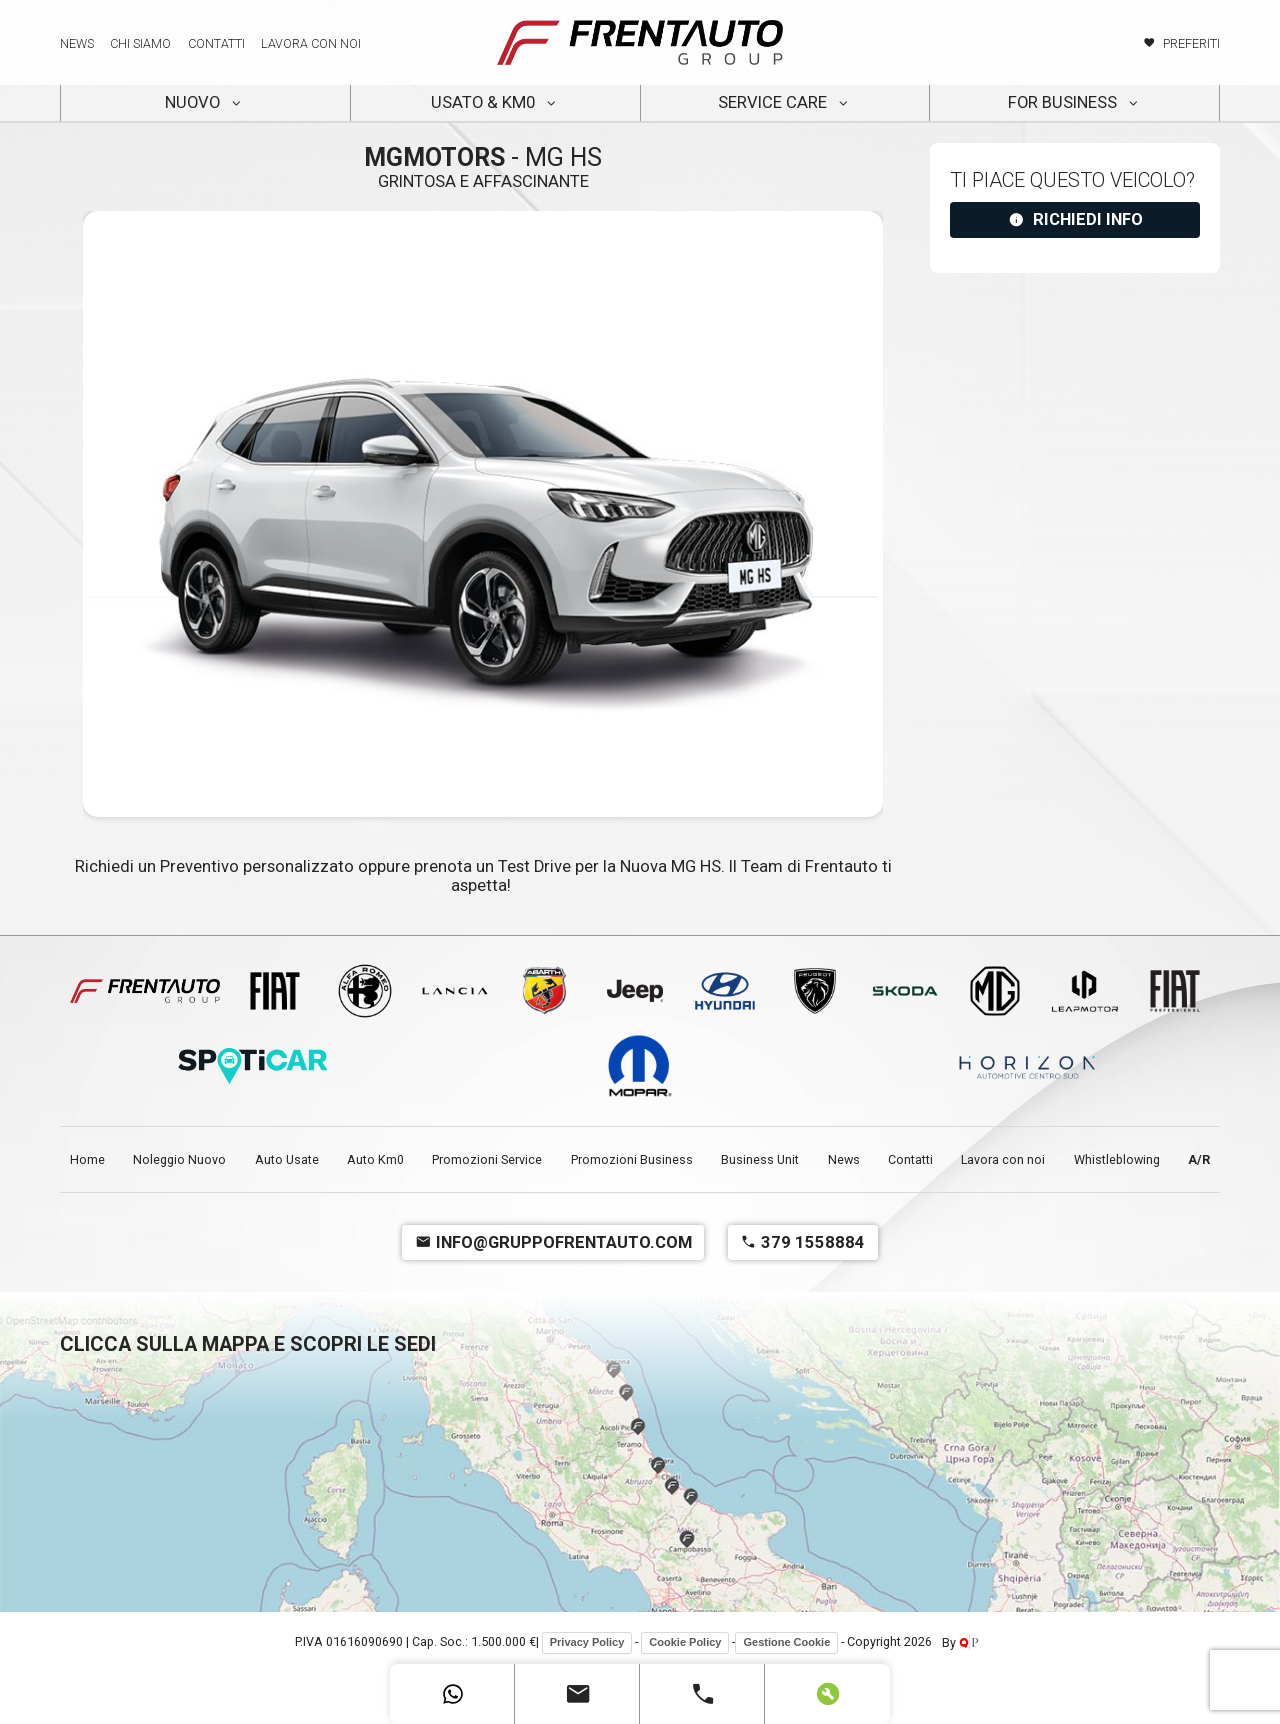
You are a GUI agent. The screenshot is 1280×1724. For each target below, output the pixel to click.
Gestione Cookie (786, 1642)
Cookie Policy (685, 1642)
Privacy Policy (587, 1642)
